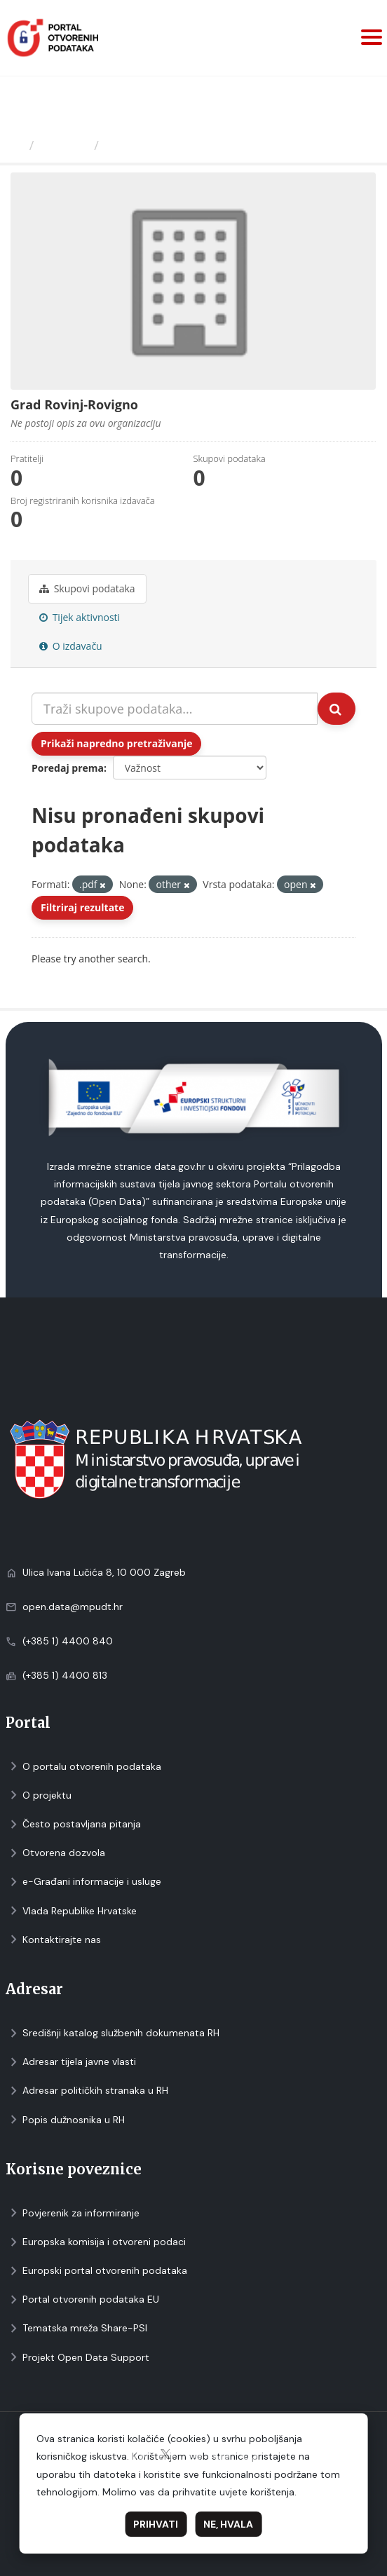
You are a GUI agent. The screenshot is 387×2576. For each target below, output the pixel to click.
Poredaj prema (68, 768)
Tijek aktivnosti (79, 617)
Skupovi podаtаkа (87, 588)
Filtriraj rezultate (82, 907)
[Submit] (336, 709)
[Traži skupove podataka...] (175, 709)
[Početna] (16, 145)
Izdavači (64, 145)
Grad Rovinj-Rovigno (169, 145)
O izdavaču (70, 646)
